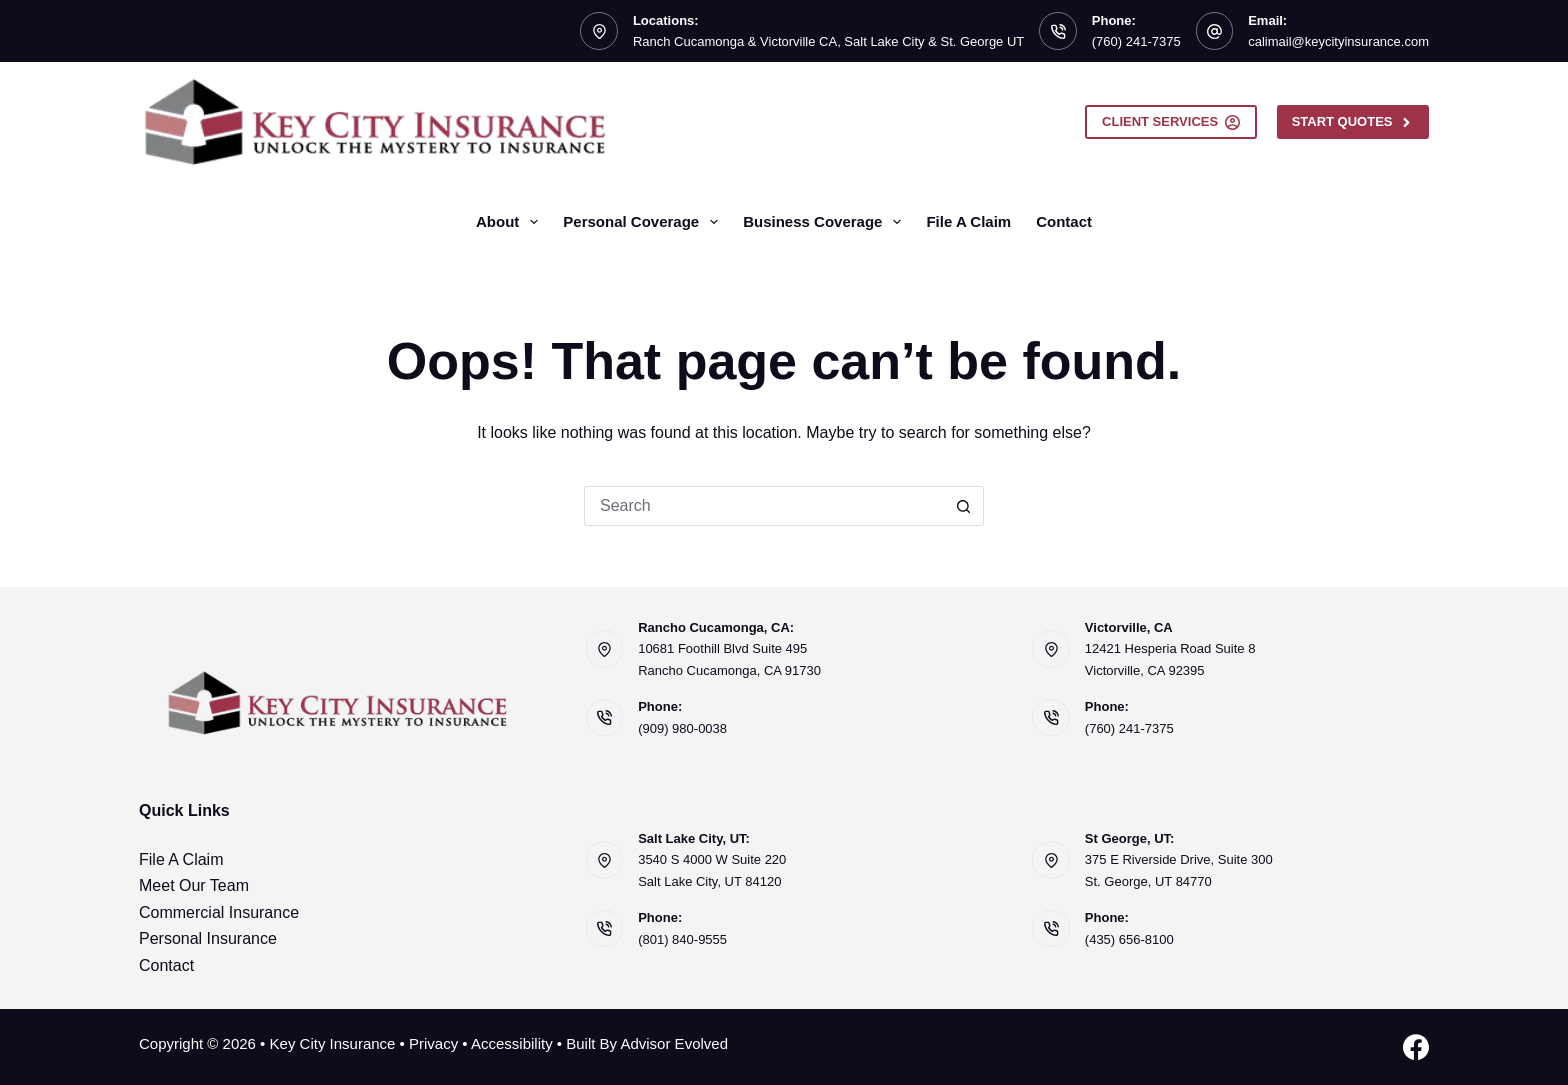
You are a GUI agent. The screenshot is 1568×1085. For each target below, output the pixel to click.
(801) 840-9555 (682, 939)
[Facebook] (1416, 1047)
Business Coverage (826, 222)
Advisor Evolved (674, 1043)
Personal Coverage (644, 222)
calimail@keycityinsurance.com (1338, 41)
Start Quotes (1353, 122)
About (511, 222)
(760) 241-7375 (1136, 41)
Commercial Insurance (219, 912)
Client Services (1171, 122)
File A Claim (968, 221)
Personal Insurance (208, 938)
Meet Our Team (194, 885)
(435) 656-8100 (1129, 939)
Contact (1064, 221)
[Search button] (964, 506)
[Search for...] (764, 506)
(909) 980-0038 (682, 728)
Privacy (433, 1043)
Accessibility (512, 1043)
